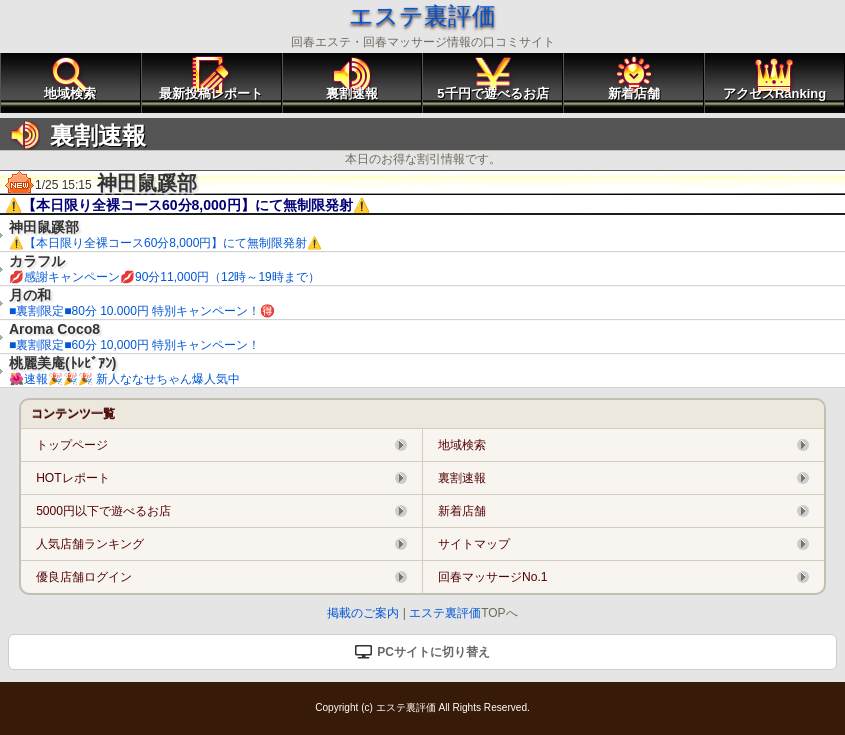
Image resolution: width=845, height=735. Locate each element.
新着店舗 (634, 93)
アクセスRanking (774, 93)
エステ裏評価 (422, 15)
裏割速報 (352, 93)
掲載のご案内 (363, 613)
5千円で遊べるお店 (492, 93)
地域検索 (70, 93)
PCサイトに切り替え (422, 652)
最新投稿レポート (211, 93)
